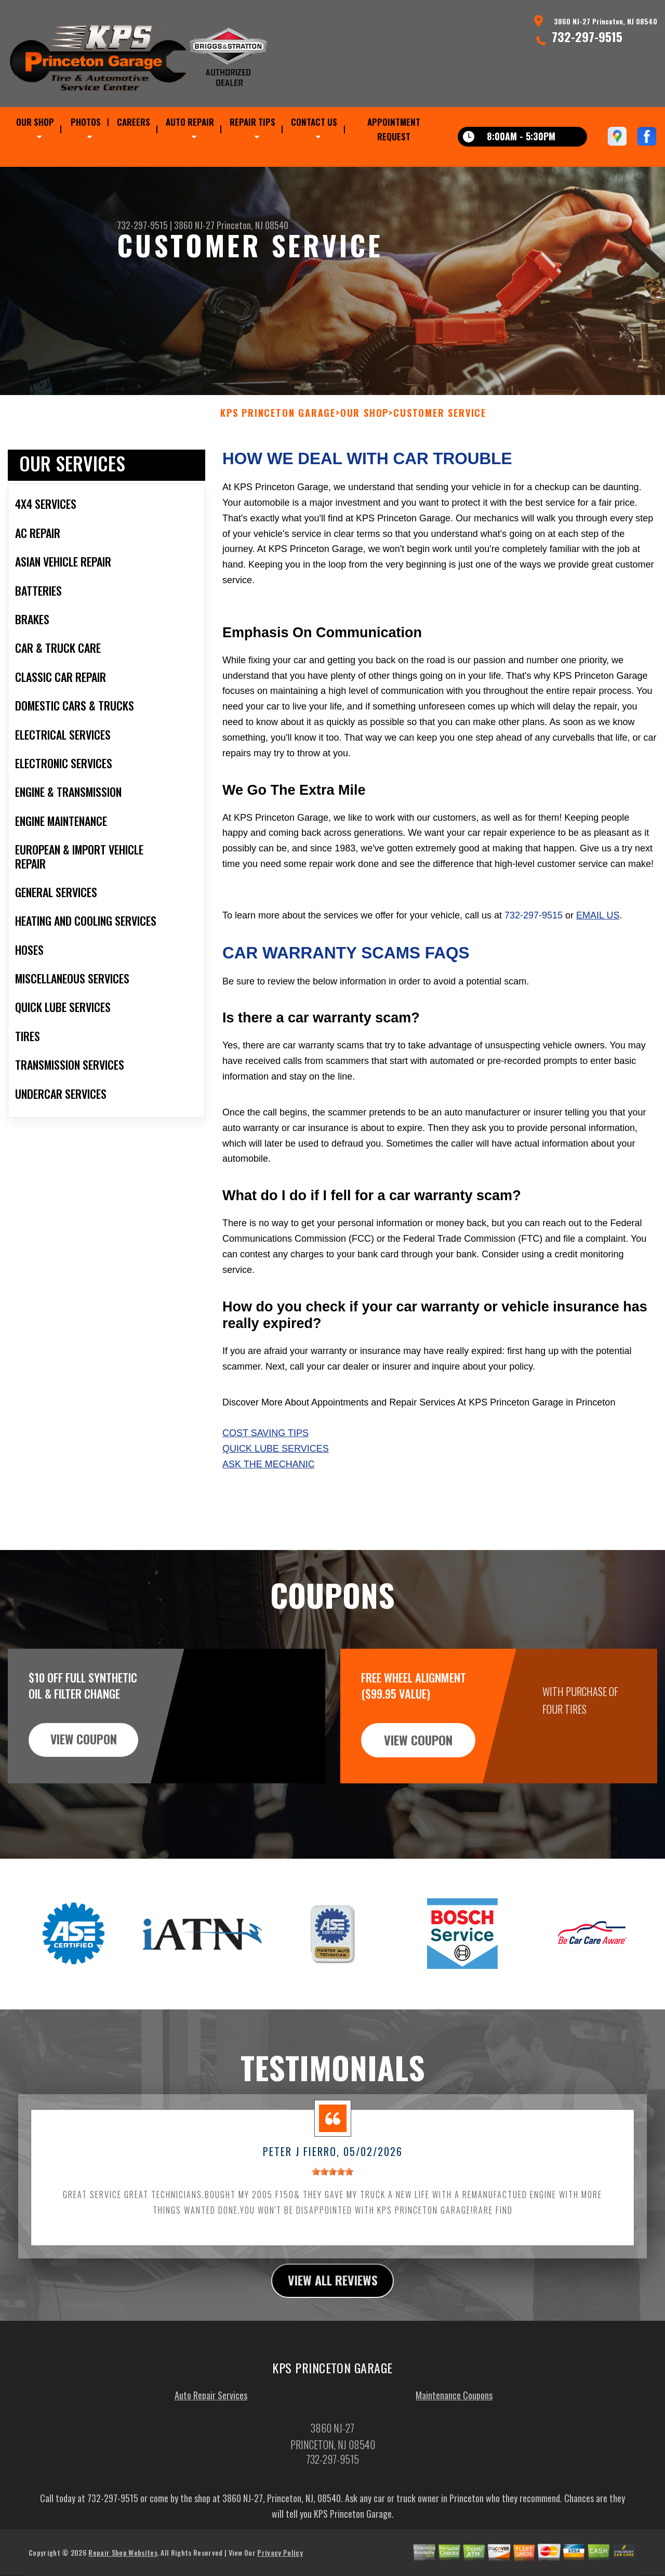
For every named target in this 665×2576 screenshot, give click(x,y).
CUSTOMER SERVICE (439, 463)
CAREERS (133, 121)
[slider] (332, 2222)
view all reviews (332, 2331)
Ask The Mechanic (268, 1514)
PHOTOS (86, 121)
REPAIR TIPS (252, 121)
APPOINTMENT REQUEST (393, 129)
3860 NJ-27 (194, 225)
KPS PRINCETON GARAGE (278, 463)
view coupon (85, 1790)
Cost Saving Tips (265, 1484)
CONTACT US (314, 121)
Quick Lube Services (275, 1499)
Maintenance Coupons (454, 2446)
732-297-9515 (587, 36)
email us (597, 966)
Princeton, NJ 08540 (252, 225)
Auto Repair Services (211, 2446)
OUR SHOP (35, 121)
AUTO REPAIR (190, 121)
